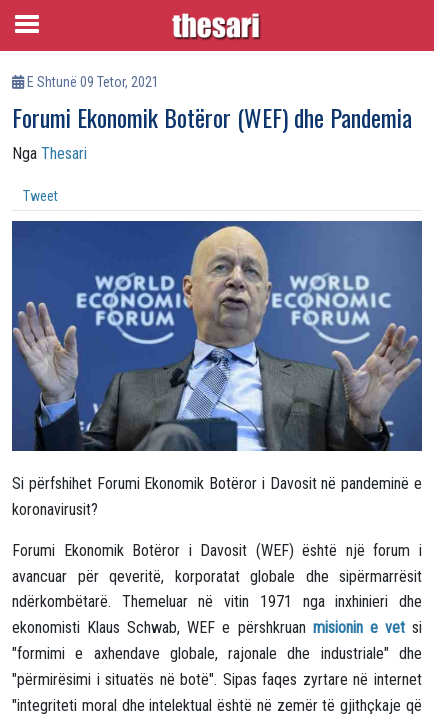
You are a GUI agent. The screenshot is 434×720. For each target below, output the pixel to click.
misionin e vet (359, 627)
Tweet (40, 196)
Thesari (64, 153)
